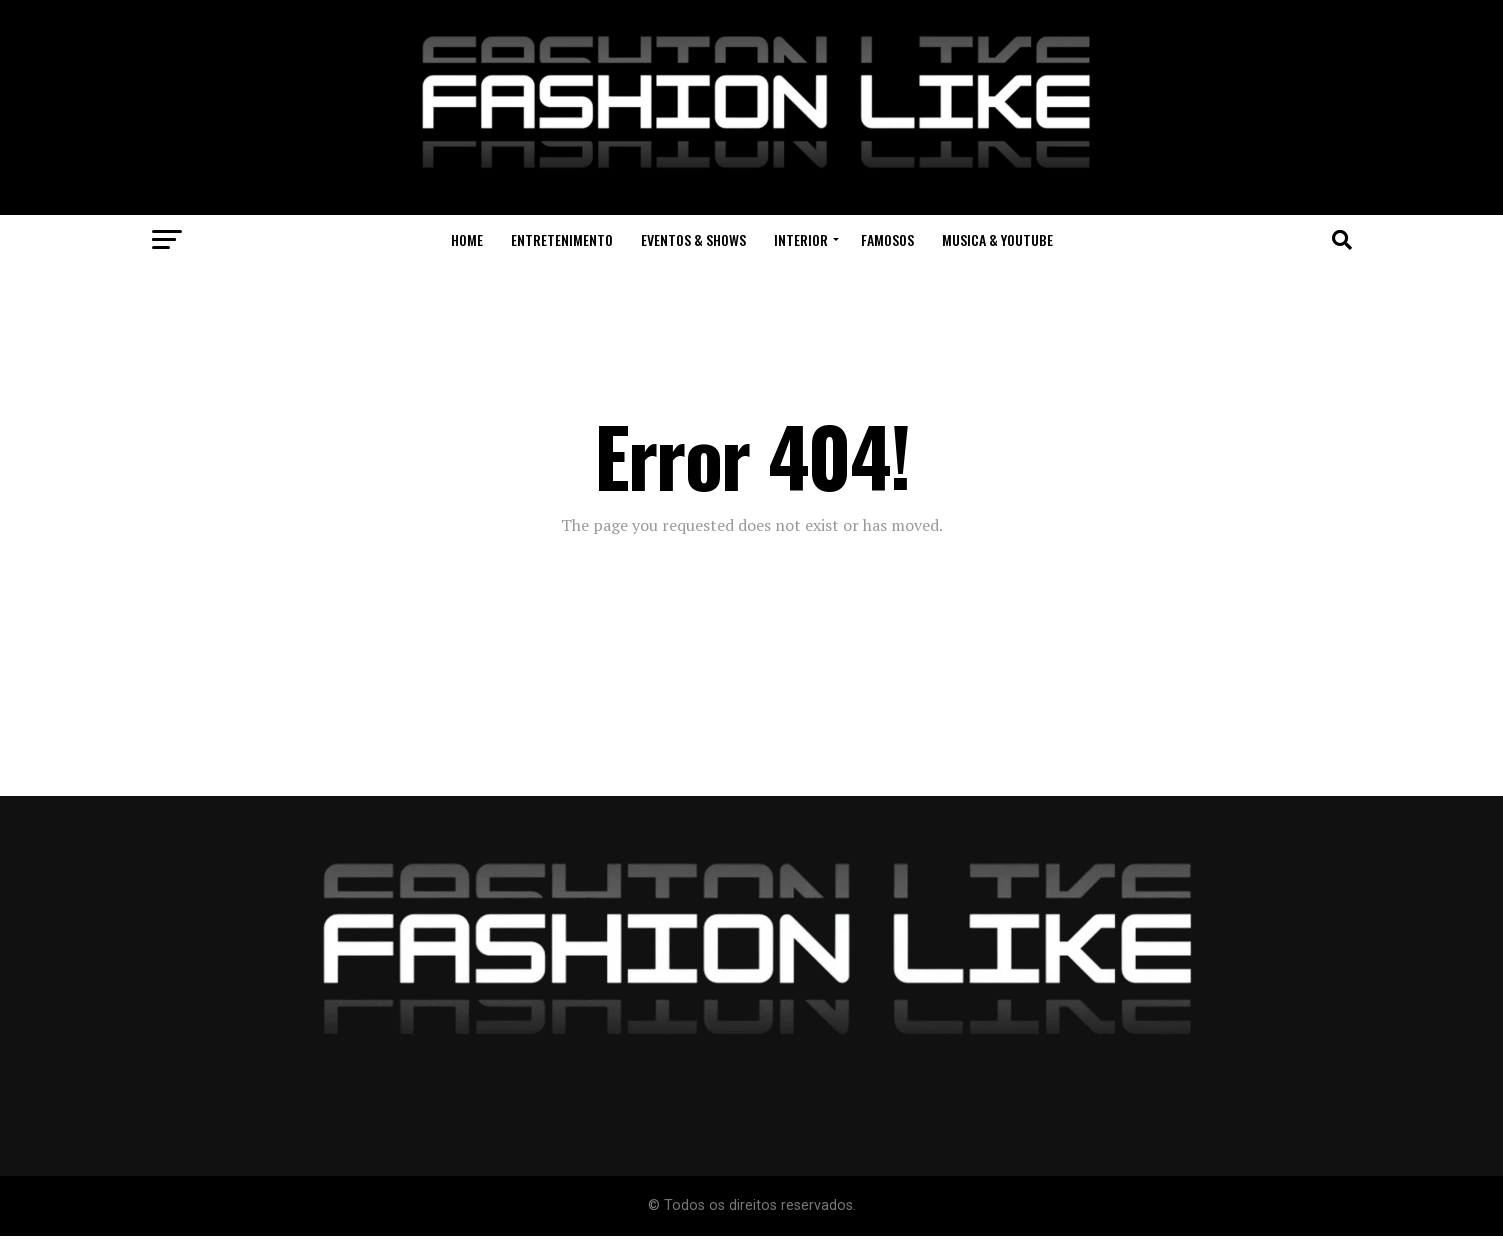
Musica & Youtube (997, 239)
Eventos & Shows (693, 239)
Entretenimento (562, 239)
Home (467, 239)
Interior (801, 239)
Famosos (887, 239)
